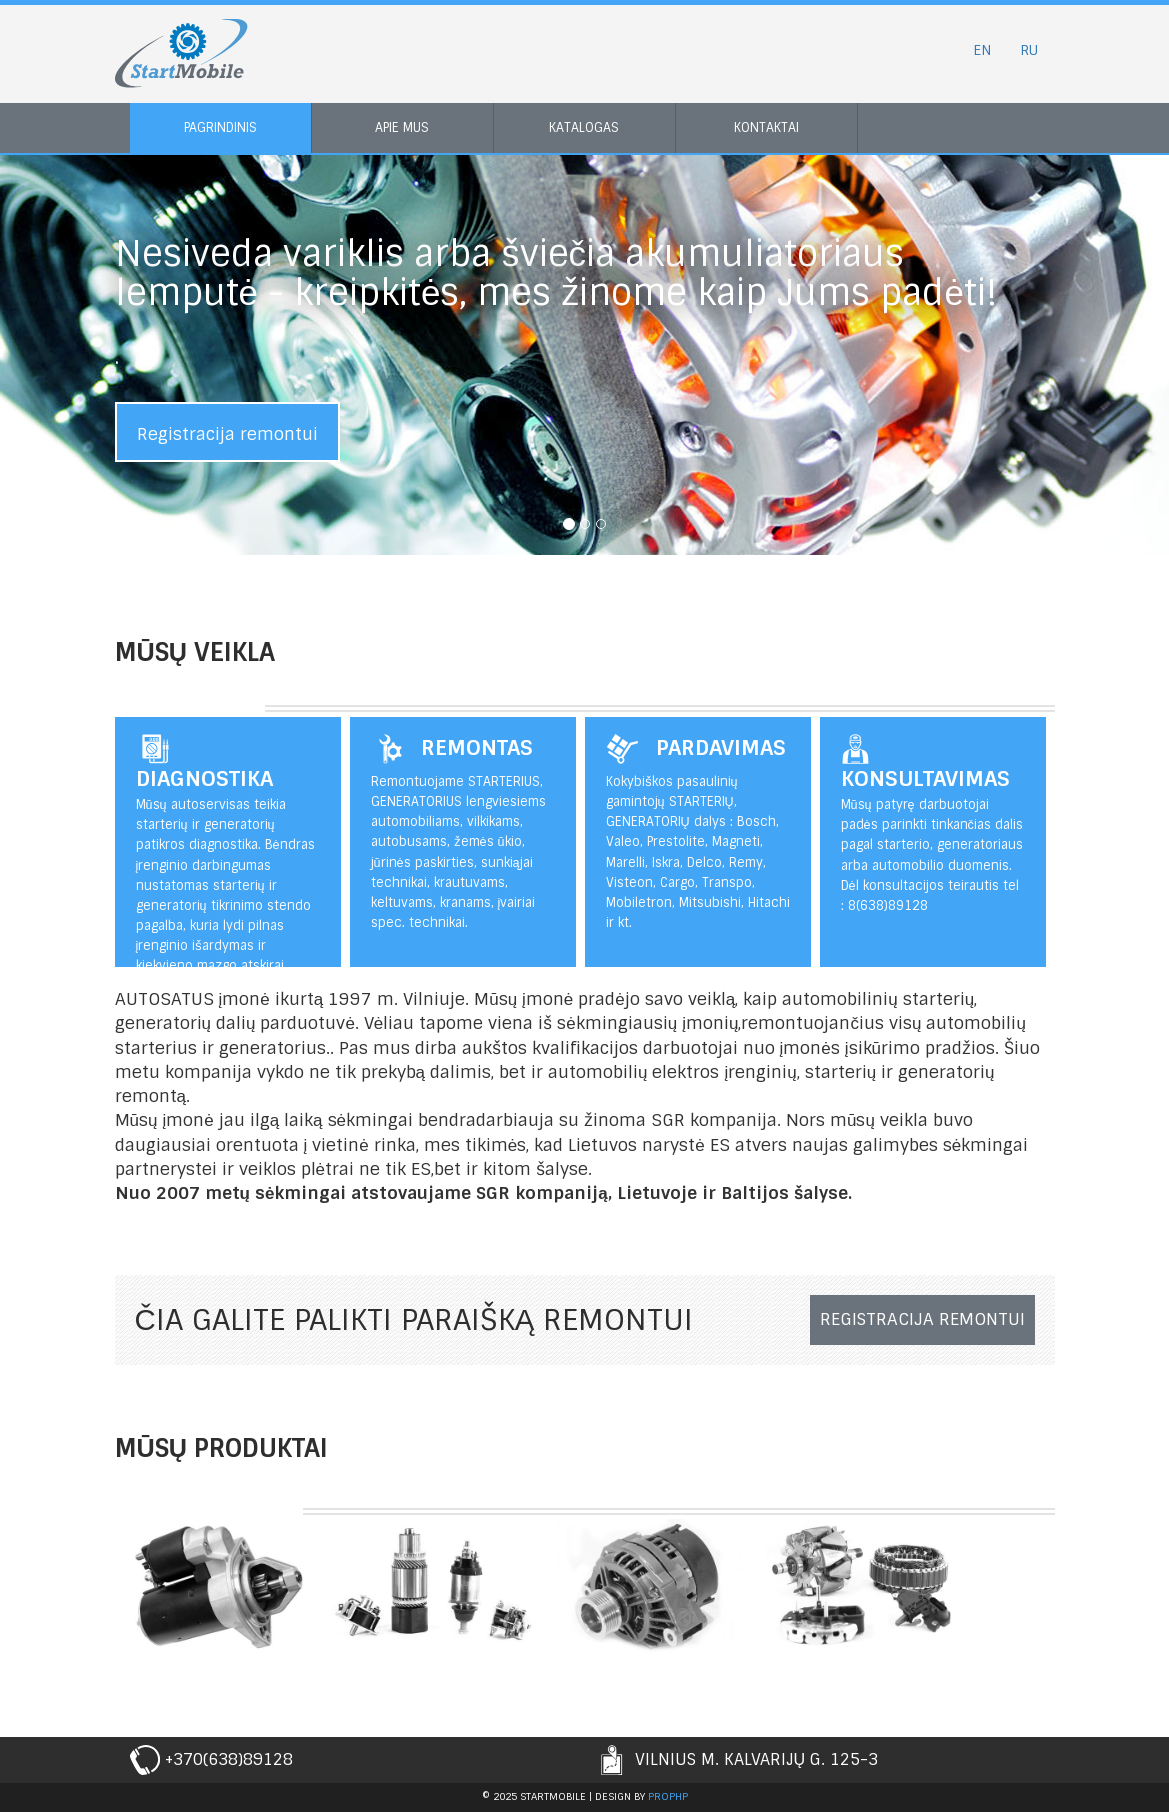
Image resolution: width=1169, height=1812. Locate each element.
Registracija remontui (227, 434)
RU (1029, 50)
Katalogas (584, 127)
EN (982, 50)
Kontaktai (766, 127)
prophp (668, 1796)
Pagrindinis (220, 127)
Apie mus (402, 127)
